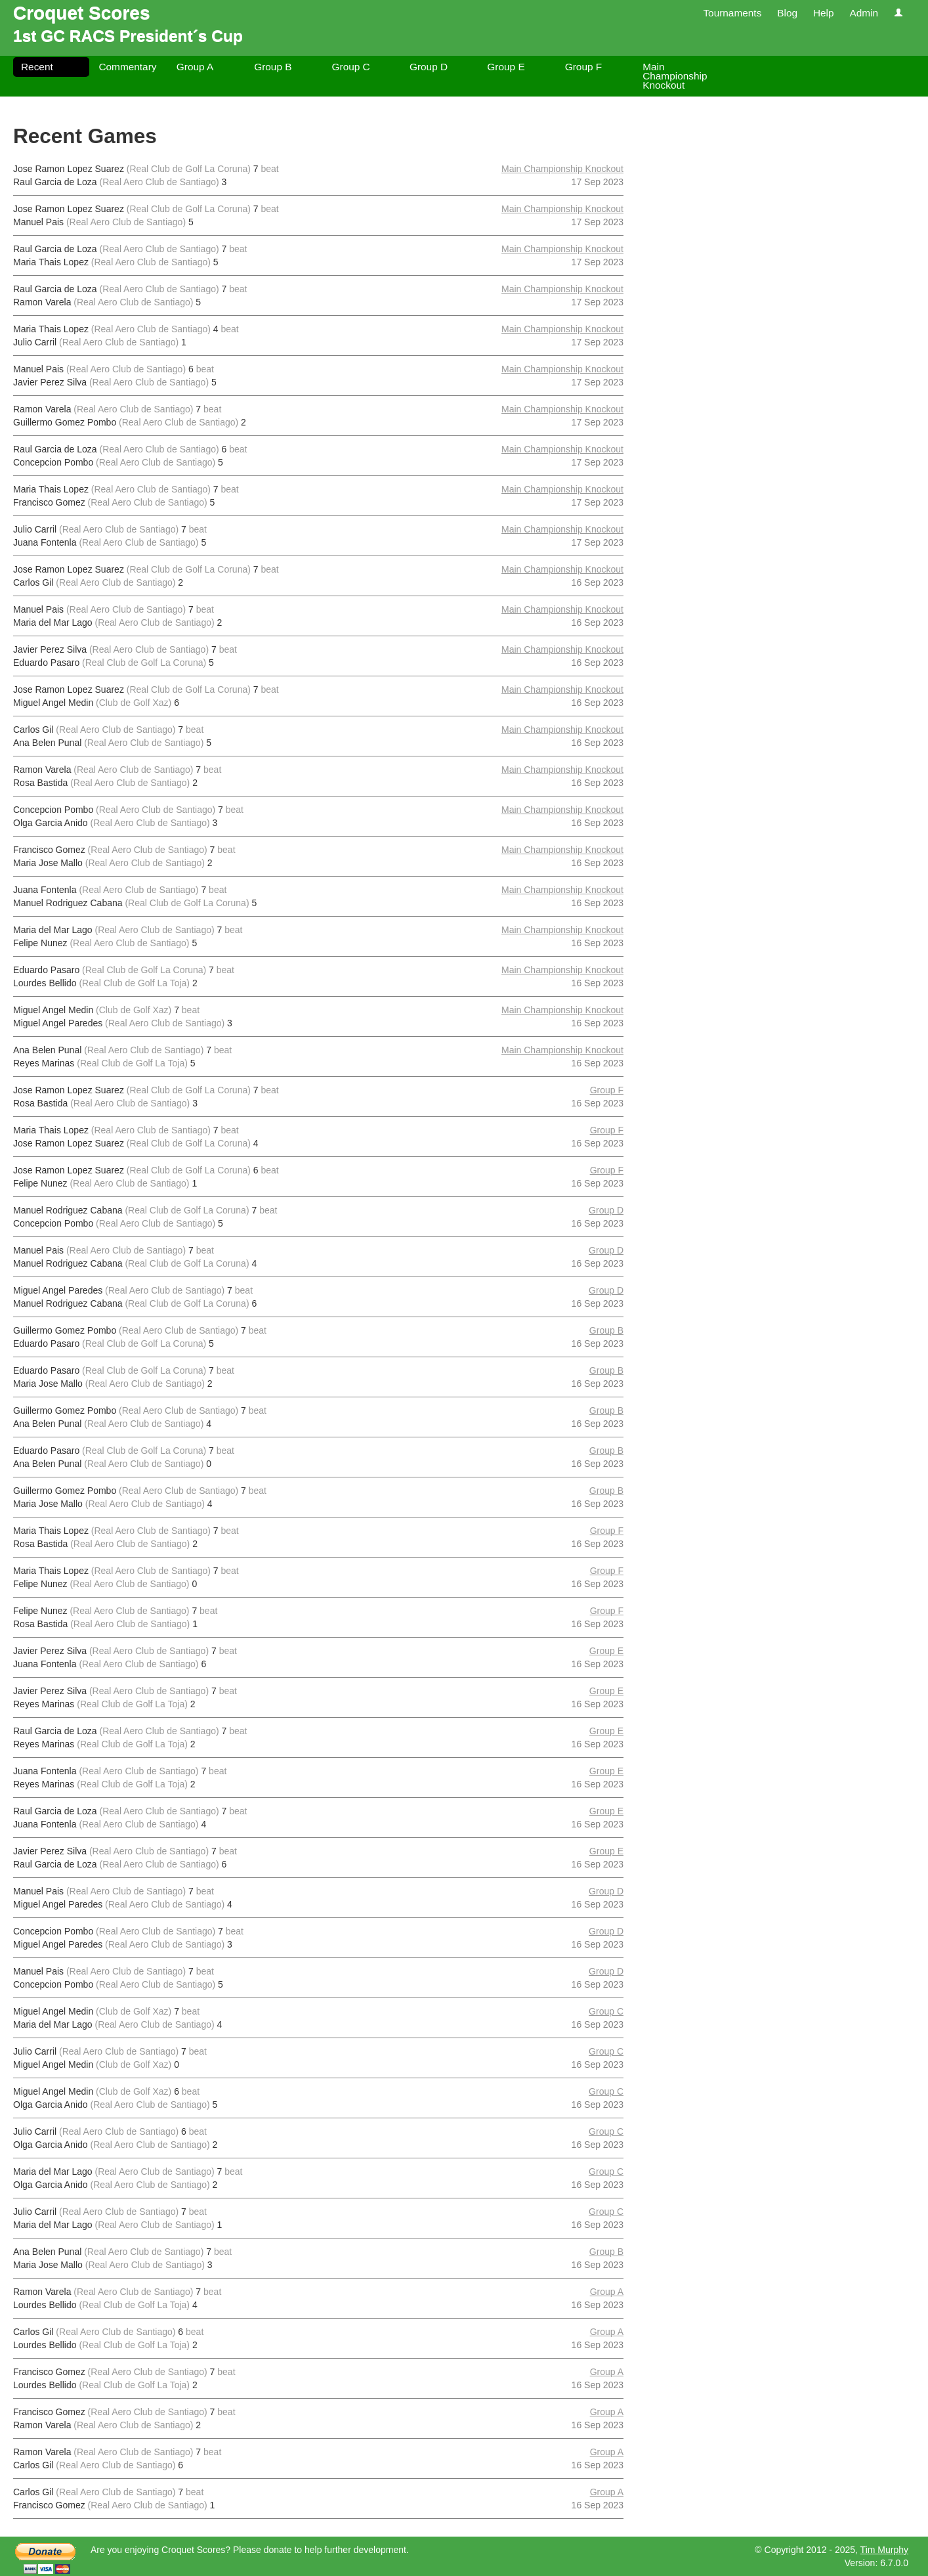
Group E (505, 66)
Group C (351, 66)
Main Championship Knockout (675, 76)
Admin (863, 12)
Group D (429, 66)
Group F (583, 66)
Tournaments (732, 12)
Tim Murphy (884, 2549)
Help (823, 12)
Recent (37, 66)
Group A (195, 66)
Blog (787, 12)
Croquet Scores (81, 13)
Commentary (127, 66)
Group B (272, 66)
